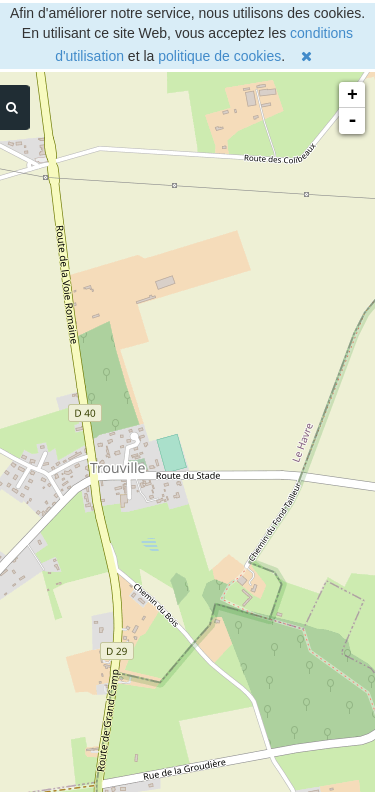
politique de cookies (219, 56)
